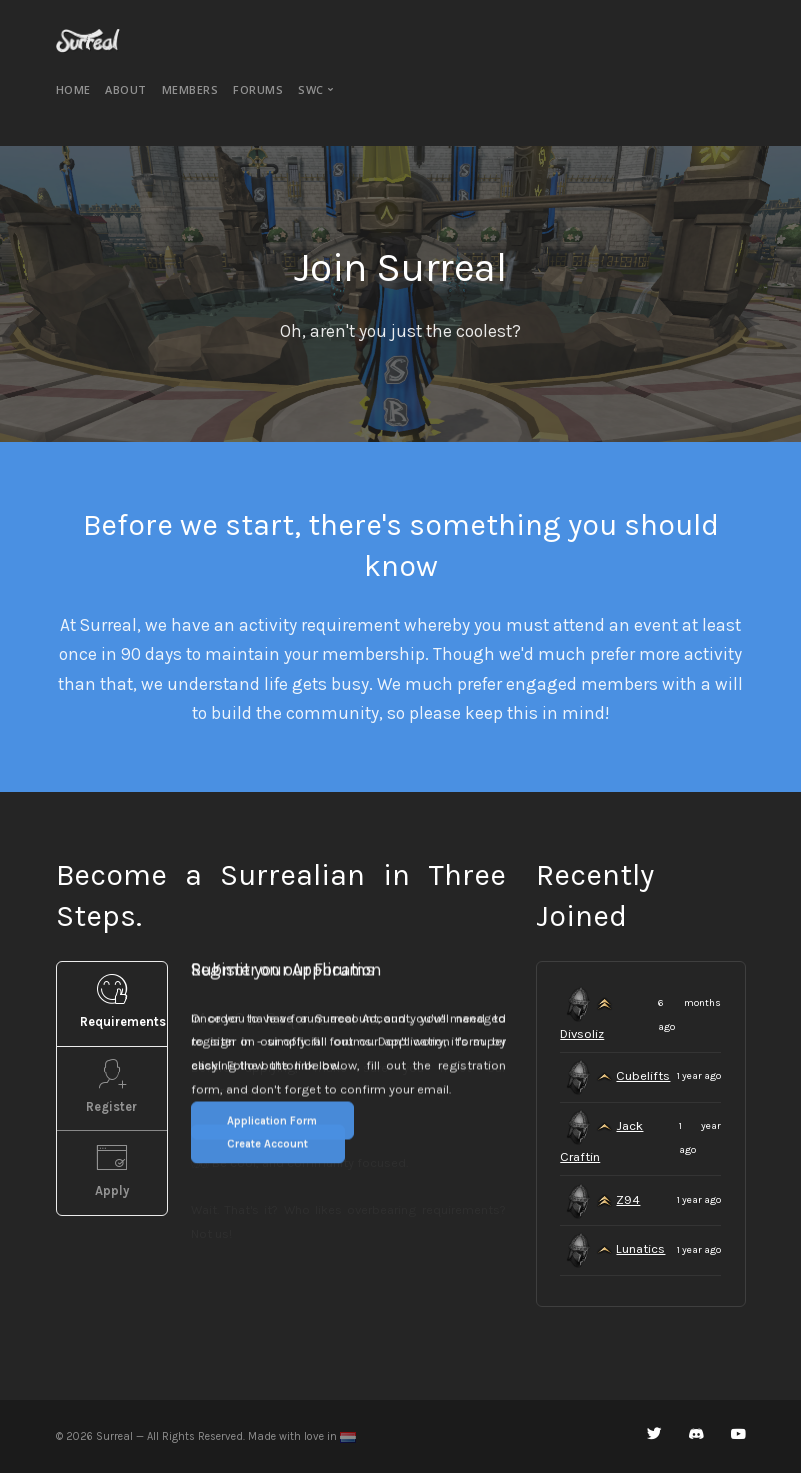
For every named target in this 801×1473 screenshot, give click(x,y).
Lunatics (640, 1248)
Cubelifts (643, 1075)
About (126, 89)
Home (73, 89)
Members (190, 89)
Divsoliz (582, 1033)
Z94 (628, 1199)
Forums (258, 89)
